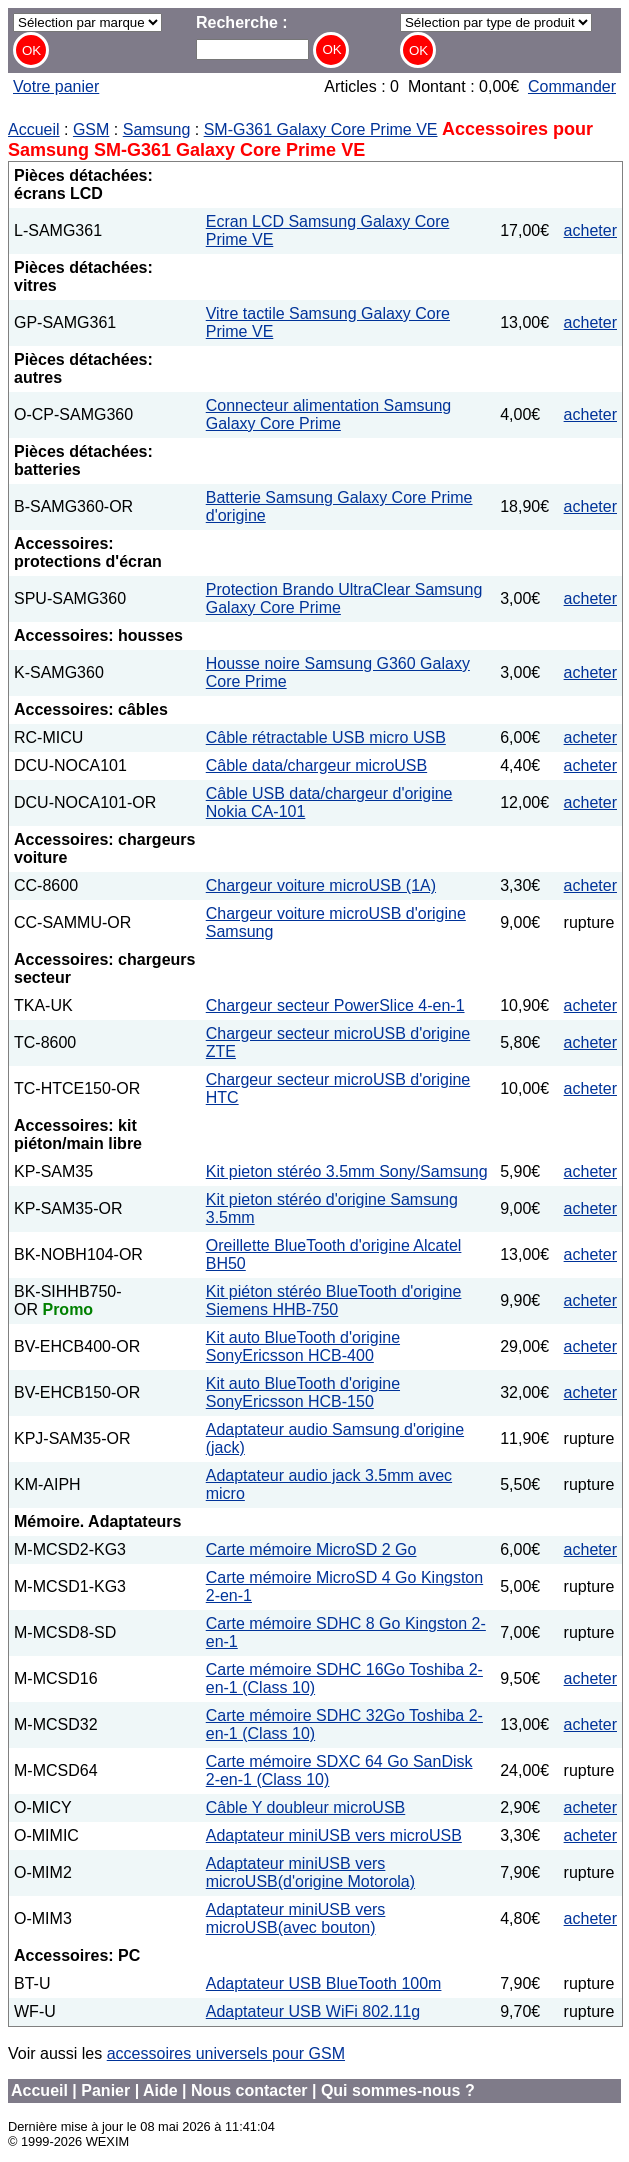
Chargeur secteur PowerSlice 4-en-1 (335, 1005)
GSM (91, 129)
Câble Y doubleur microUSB (306, 1807)
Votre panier (56, 86)
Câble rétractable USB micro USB (326, 737)
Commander (572, 86)
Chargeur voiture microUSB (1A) (321, 885)
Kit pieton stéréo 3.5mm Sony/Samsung (347, 1171)
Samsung (157, 129)
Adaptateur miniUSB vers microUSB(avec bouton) (296, 1918)
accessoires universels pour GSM (226, 2053)
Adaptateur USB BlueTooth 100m (324, 1983)
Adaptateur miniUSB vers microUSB (334, 1835)
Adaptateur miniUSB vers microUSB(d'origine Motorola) (310, 1872)
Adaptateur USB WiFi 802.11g (313, 2011)
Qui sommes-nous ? (398, 2090)
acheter (590, 230)
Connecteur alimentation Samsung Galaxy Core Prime (328, 414)
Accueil (34, 129)
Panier (105, 2090)
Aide (160, 2090)
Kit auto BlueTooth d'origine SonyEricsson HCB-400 (303, 1346)
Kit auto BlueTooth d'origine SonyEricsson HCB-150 (303, 1392)
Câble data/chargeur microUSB (316, 765)
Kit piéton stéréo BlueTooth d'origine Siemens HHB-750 (334, 1300)
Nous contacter (249, 2090)
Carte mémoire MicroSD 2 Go (311, 1549)
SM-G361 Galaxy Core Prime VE (321, 129)
